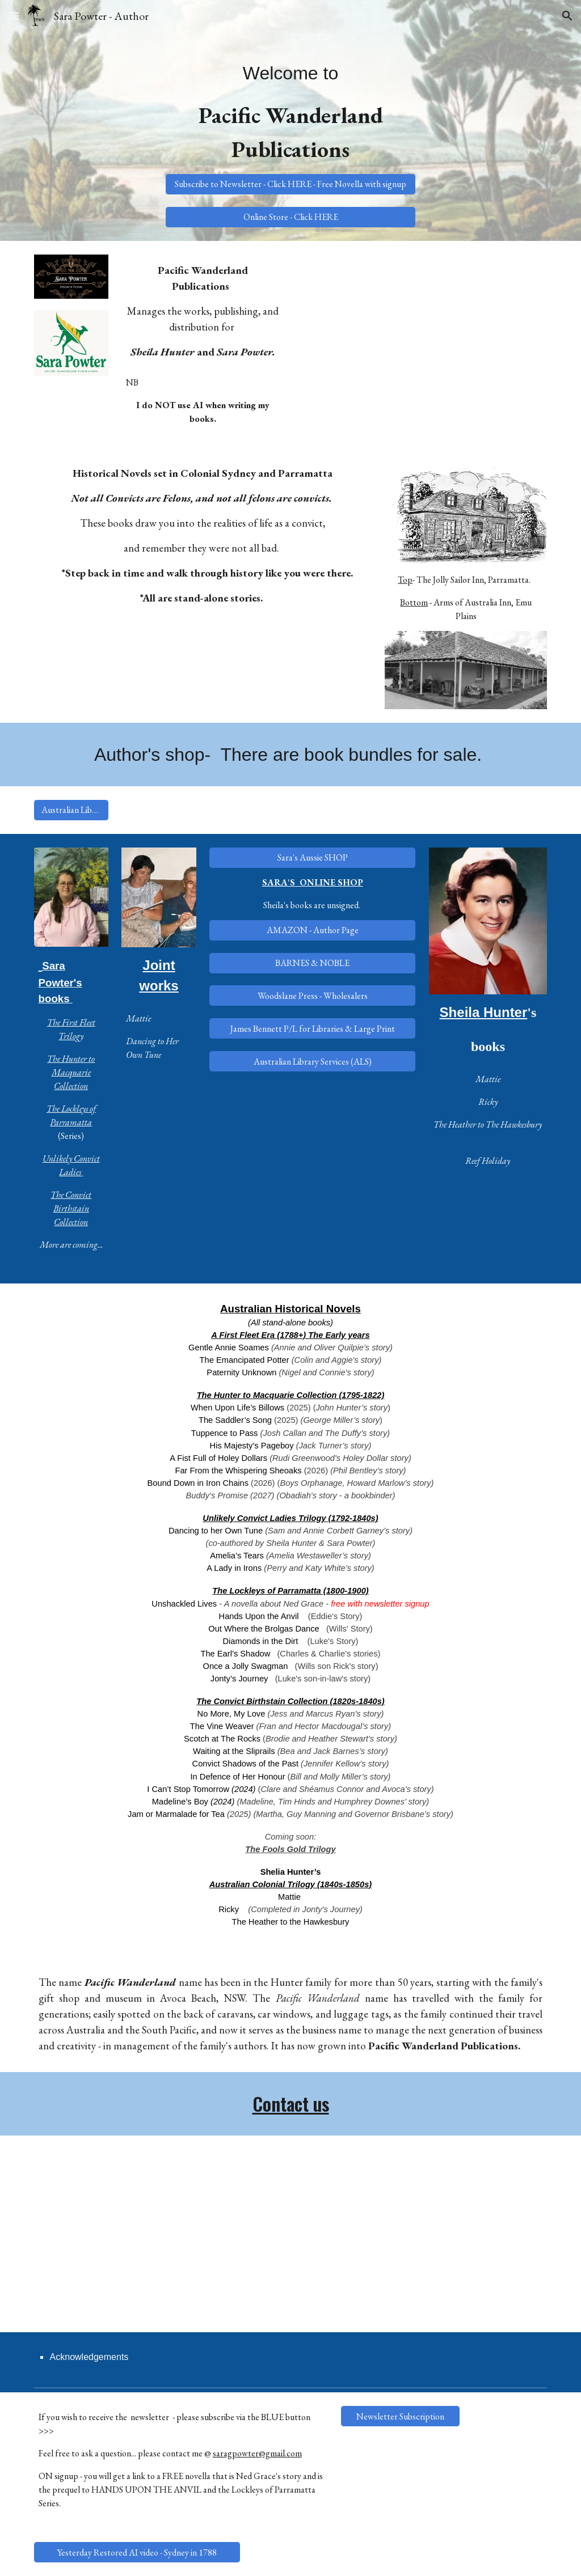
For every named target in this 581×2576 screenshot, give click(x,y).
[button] (13, 15)
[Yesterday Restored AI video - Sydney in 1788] (137, 2552)
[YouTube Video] (422, 339)
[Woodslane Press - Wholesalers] (312, 996)
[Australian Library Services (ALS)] (71, 810)
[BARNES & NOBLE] (312, 963)
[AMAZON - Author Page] (312, 930)
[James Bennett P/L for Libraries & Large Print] (312, 1029)
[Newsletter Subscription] (400, 2416)
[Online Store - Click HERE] (290, 217)
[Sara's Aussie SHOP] (312, 857)
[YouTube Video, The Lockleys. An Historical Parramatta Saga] (159, 2234)
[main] (291, 109)
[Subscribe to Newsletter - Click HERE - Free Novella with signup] (290, 184)
